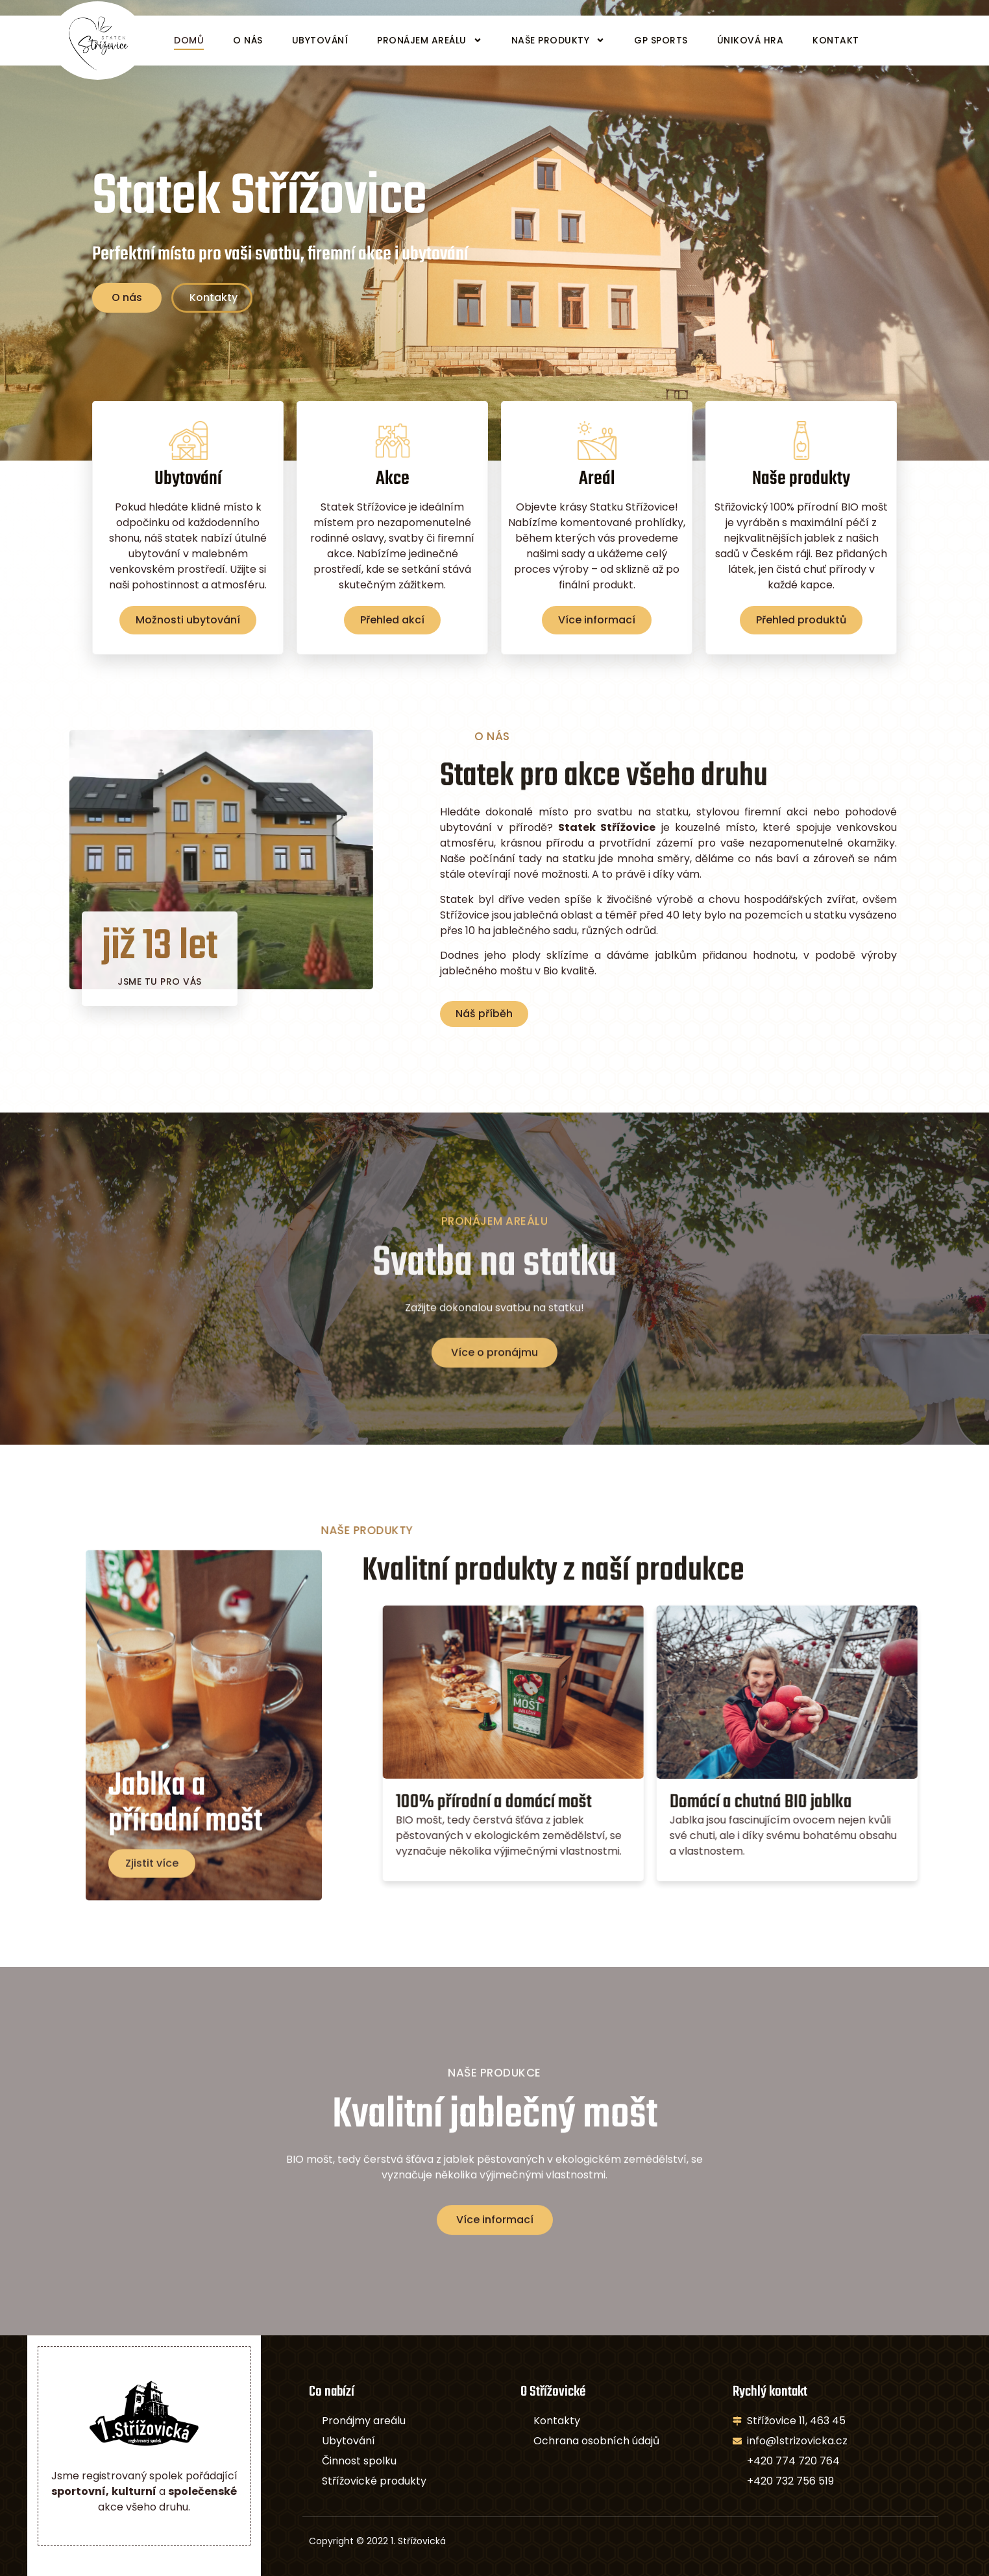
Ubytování (320, 40)
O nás (248, 40)
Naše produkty (558, 40)
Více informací (596, 641)
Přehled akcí (392, 625)
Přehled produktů (801, 641)
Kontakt (835, 40)
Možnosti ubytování (188, 641)
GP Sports (661, 40)
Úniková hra (750, 40)
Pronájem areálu (429, 40)
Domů (189, 40)
